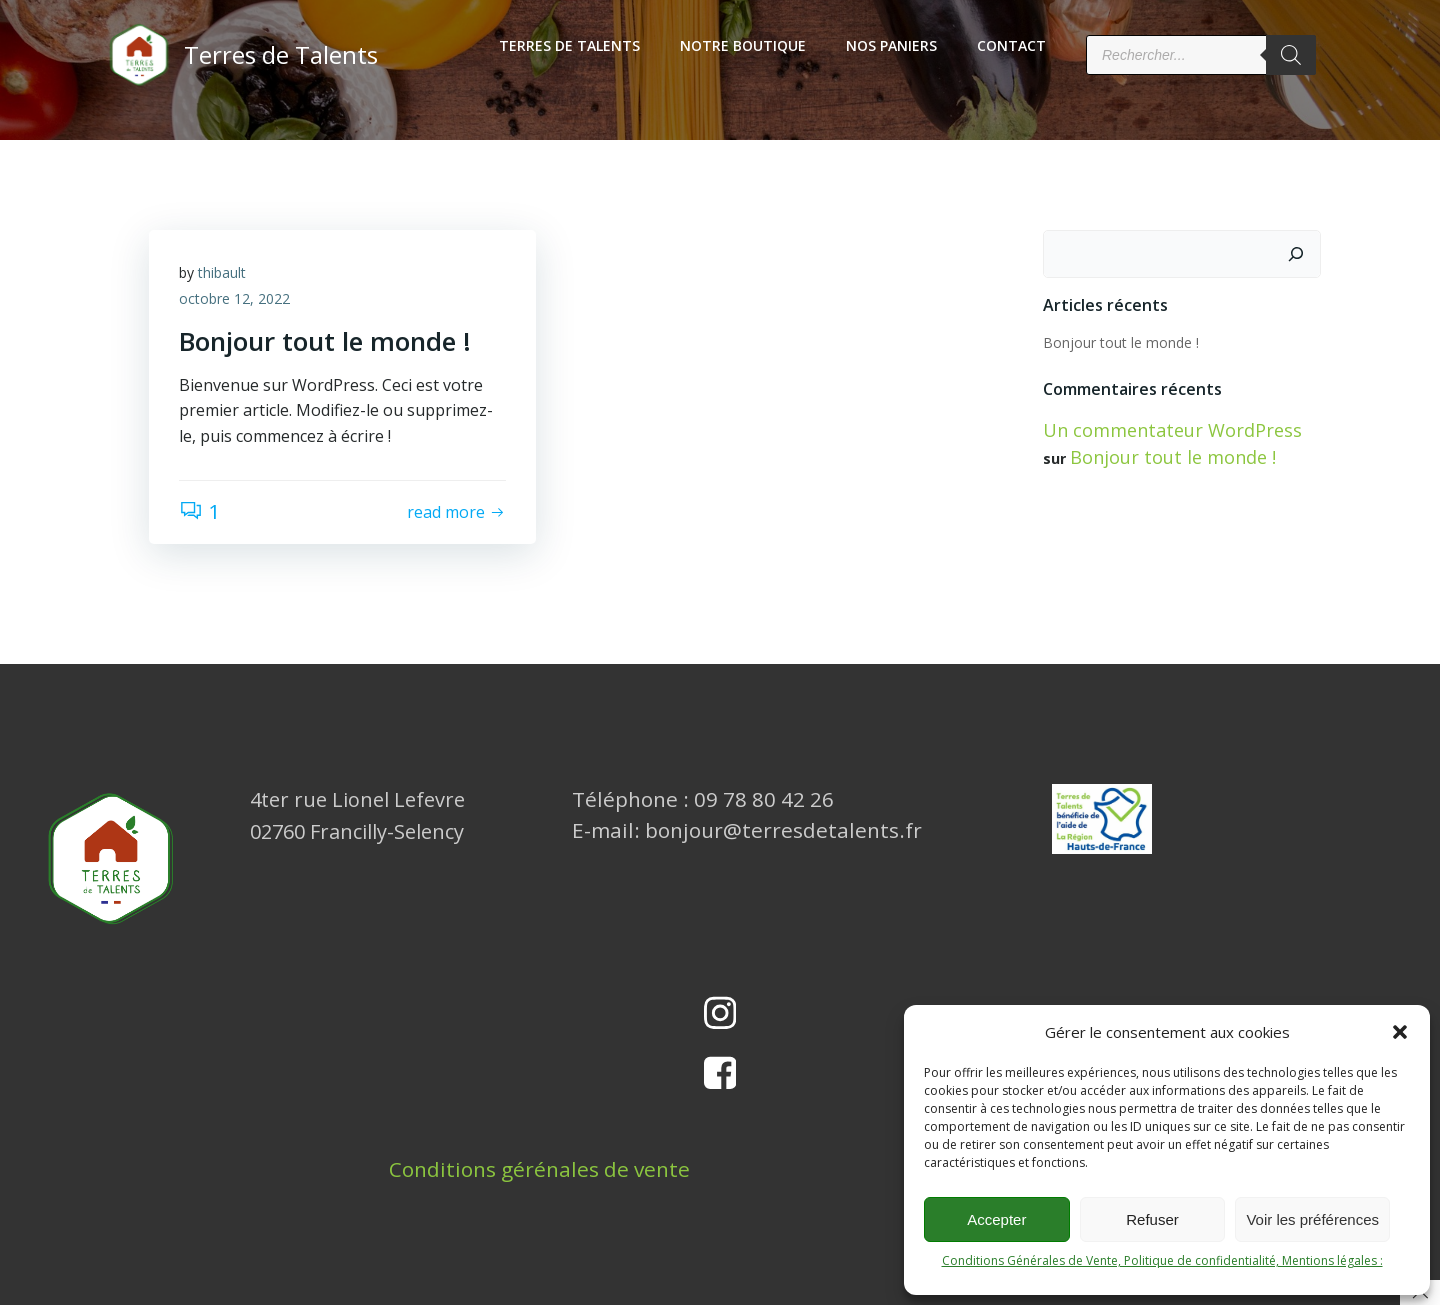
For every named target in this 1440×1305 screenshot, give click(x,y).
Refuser (1152, 1219)
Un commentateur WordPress (1172, 430)
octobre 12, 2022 (234, 298)
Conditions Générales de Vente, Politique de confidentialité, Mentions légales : (1162, 1260)
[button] (1400, 1032)
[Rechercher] (1291, 55)
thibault (222, 272)
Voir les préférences (1312, 1219)
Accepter (996, 1219)
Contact (1011, 45)
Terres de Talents (569, 45)
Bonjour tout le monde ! (1121, 342)
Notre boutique (743, 45)
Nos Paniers (891, 45)
